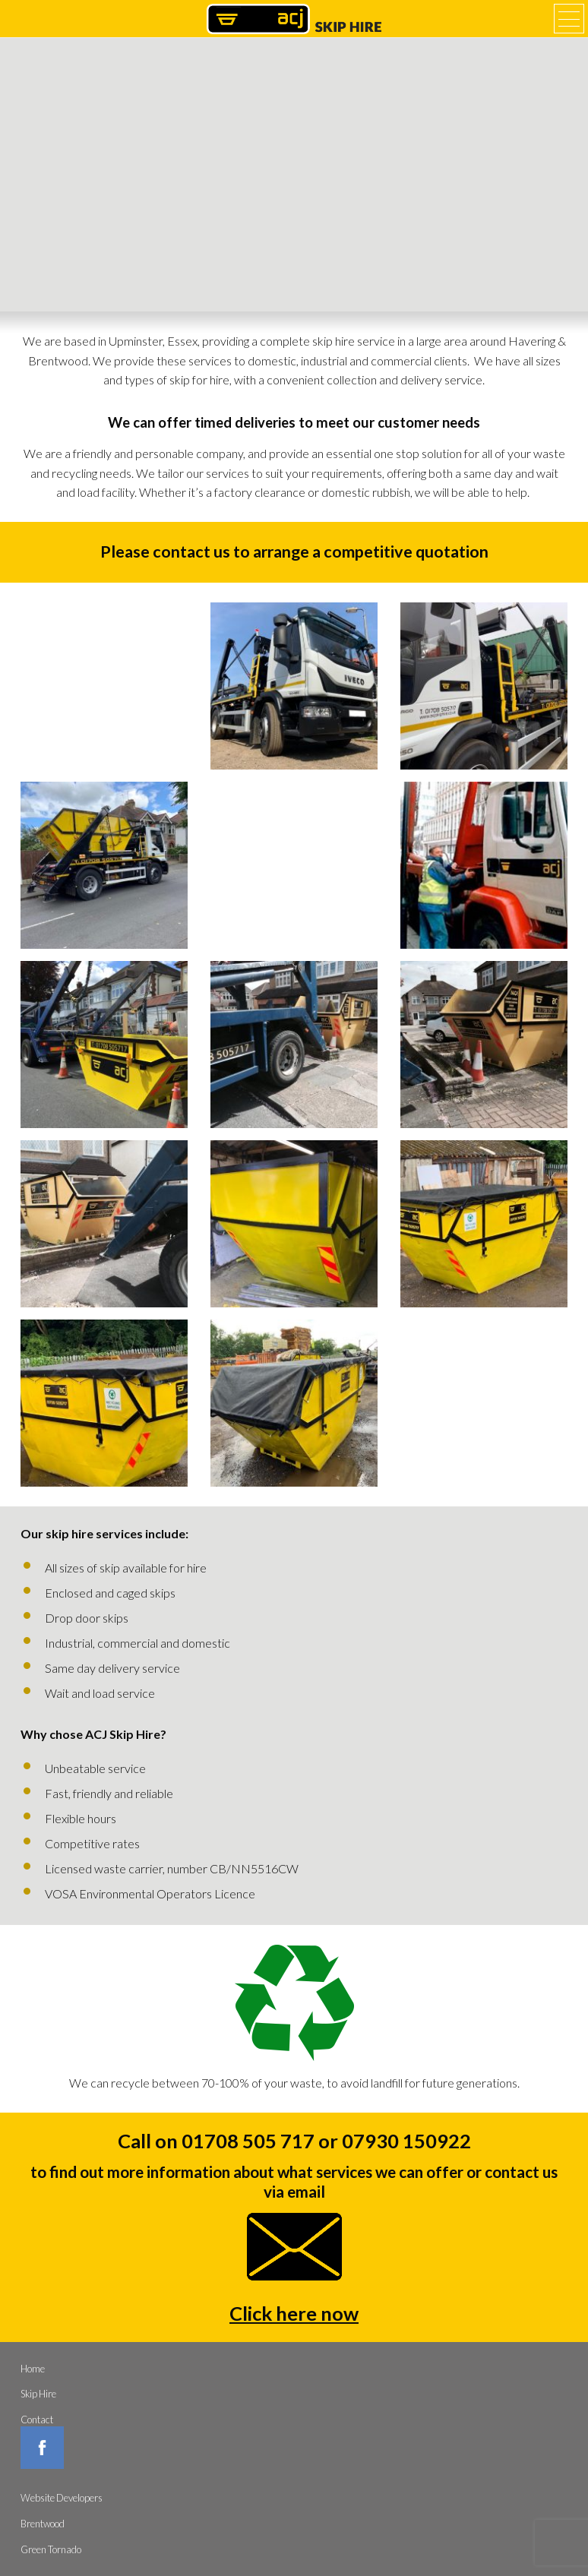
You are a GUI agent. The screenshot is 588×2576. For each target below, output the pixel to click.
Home (33, 2369)
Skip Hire (38, 2394)
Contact (37, 2419)
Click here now (294, 2313)
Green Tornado (51, 2549)
